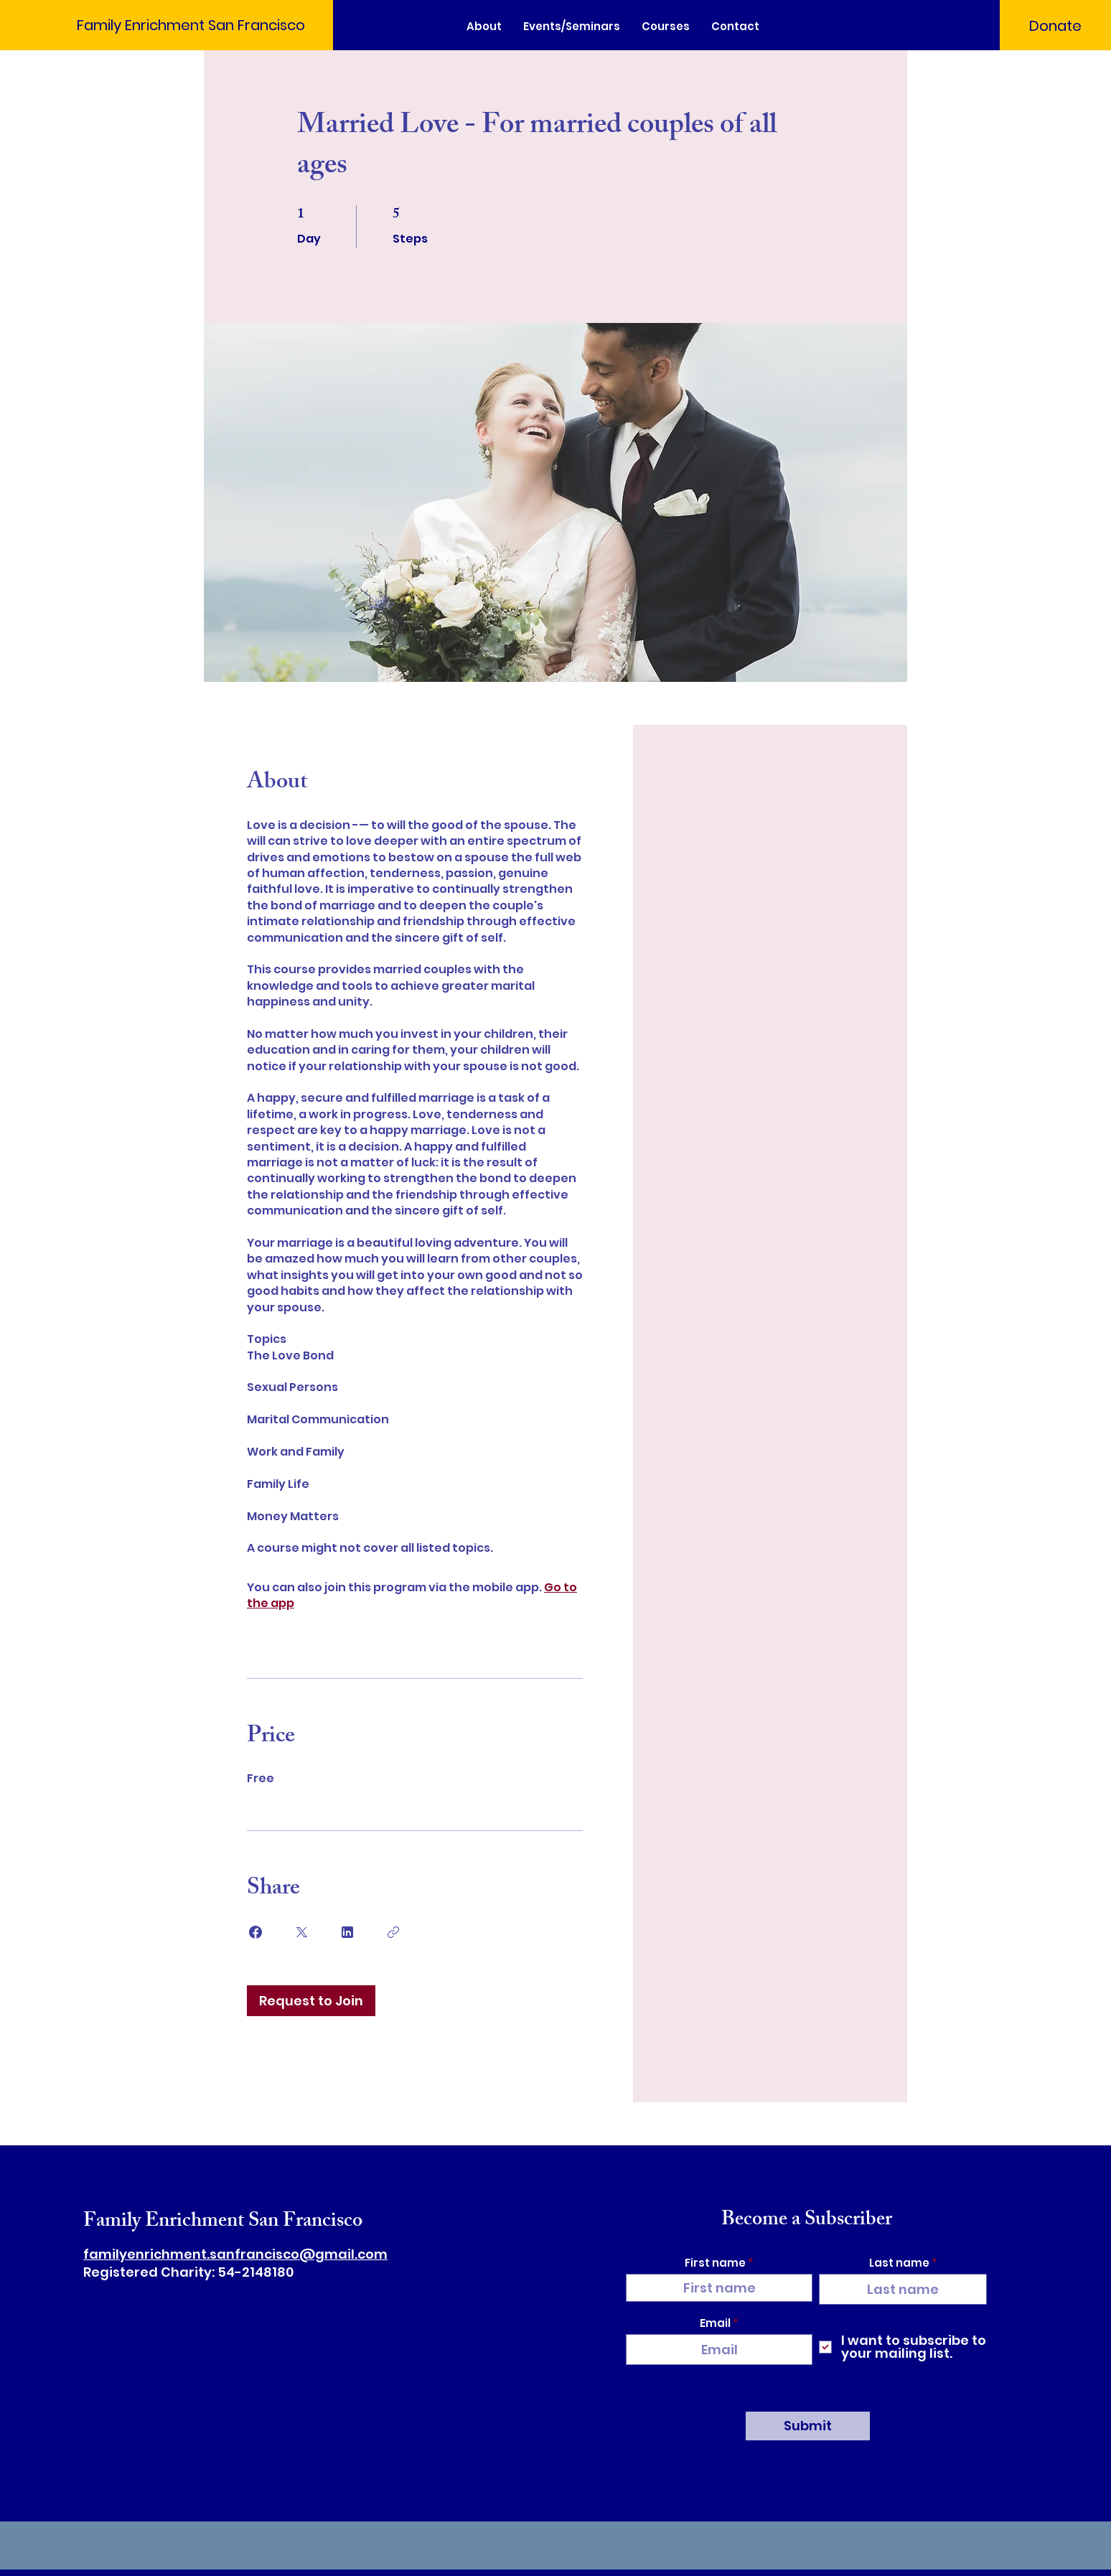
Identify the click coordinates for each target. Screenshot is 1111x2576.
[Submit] (808, 2426)
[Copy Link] (393, 1932)
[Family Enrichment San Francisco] (189, 25)
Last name (899, 2262)
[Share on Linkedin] (347, 1932)
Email (715, 2323)
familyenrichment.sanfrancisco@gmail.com (235, 2254)
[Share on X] (301, 1932)
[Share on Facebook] (255, 1932)
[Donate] (1055, 25)
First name (715, 2262)
